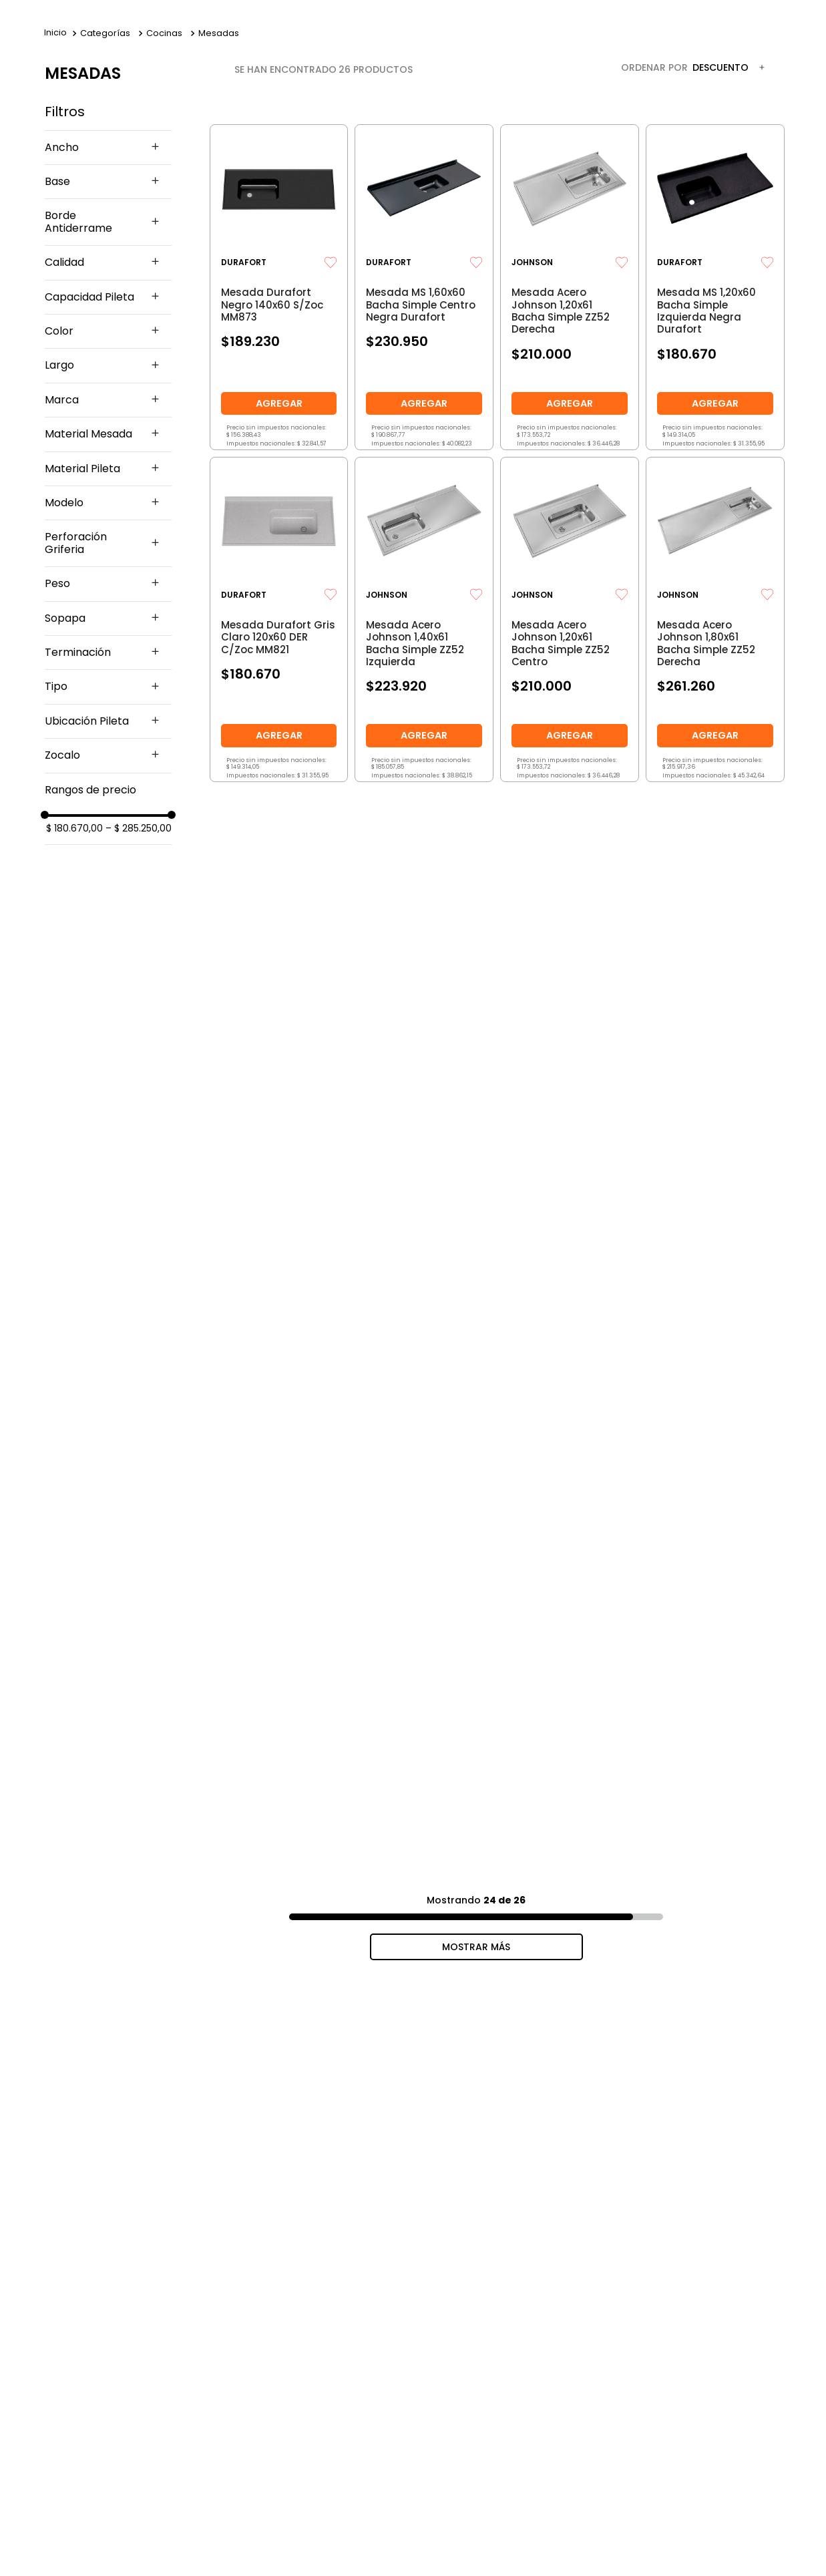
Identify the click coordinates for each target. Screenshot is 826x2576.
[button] (108, 148)
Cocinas (164, 33)
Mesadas (218, 33)
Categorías (105, 33)
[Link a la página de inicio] (55, 33)
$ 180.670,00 (74, 828)
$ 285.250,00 (139, 828)
